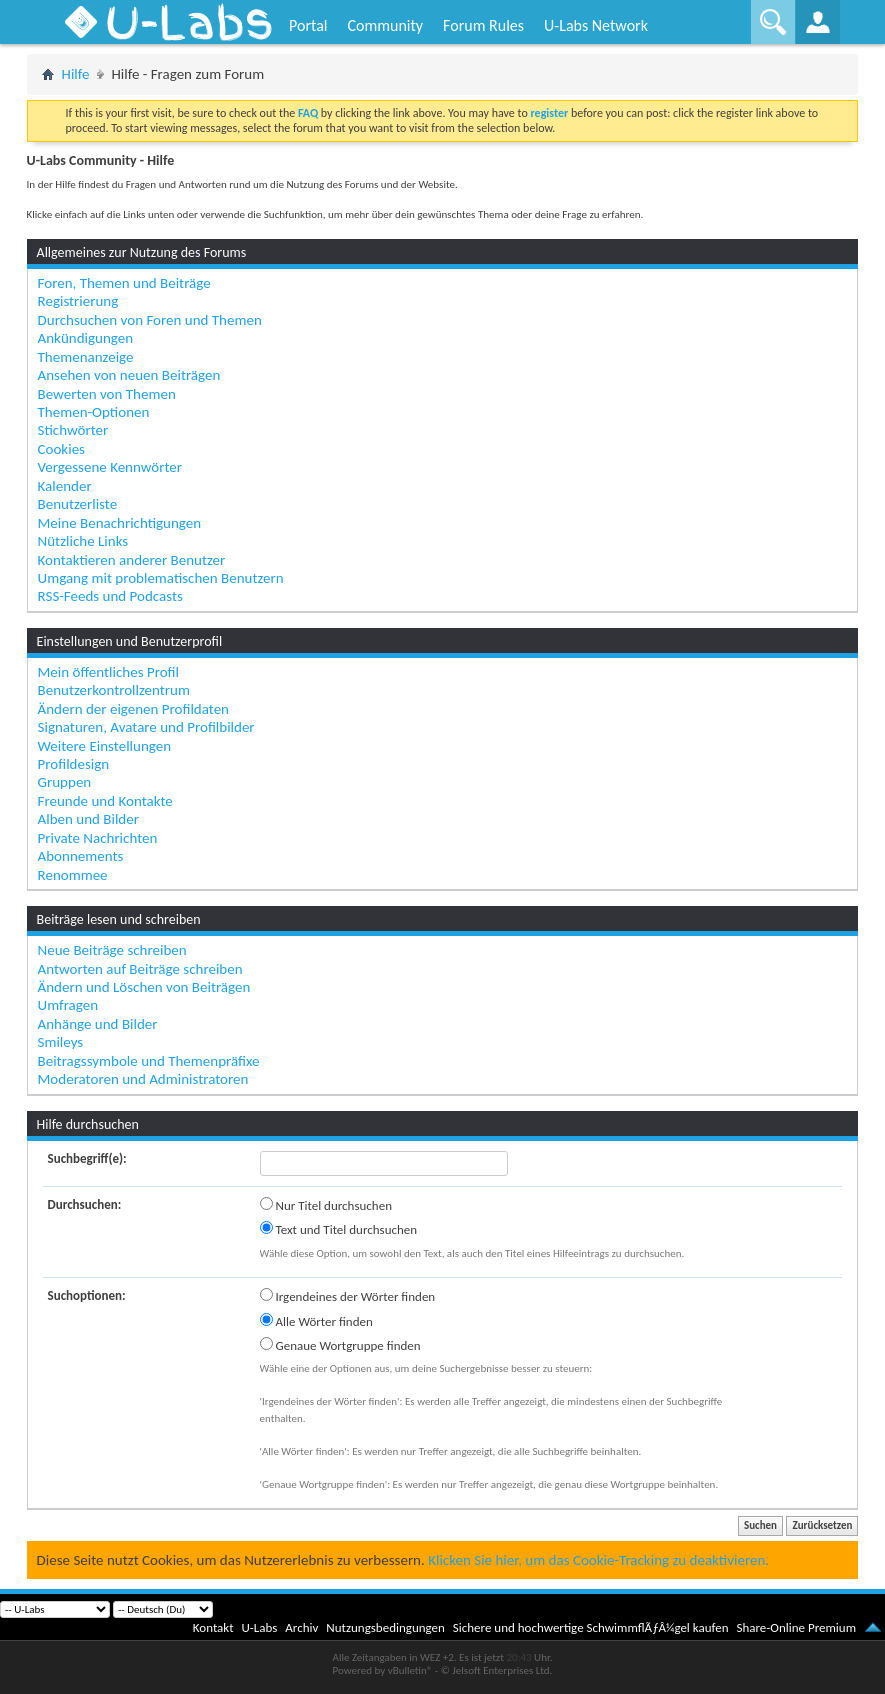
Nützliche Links (83, 541)
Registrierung (78, 301)
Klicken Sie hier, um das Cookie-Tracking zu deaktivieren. (598, 1560)
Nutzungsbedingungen (385, 1627)
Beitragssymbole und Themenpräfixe (149, 1061)
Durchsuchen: (85, 1204)
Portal (308, 25)
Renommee (73, 875)
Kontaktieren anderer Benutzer (132, 560)
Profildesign (74, 764)
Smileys (61, 1042)
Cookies (61, 449)
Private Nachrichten (98, 838)
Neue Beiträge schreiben (112, 950)
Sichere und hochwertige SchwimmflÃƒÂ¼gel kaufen (591, 1627)
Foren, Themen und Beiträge (124, 283)
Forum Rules (483, 25)
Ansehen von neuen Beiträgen (129, 375)
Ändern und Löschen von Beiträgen (144, 987)
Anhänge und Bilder (98, 1024)
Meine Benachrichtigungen (120, 523)
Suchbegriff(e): (87, 1158)
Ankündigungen (86, 338)
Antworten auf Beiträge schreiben (140, 969)
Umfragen (68, 1005)
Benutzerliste (78, 504)
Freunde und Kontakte (105, 801)
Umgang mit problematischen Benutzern (161, 578)
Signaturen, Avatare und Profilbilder (146, 727)
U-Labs (260, 1627)
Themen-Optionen (94, 412)
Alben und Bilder (88, 819)
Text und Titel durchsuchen (339, 1229)
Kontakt (213, 1627)
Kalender (65, 486)
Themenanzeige (86, 357)
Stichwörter (73, 430)
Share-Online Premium (796, 1627)
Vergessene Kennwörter (110, 467)
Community (385, 25)
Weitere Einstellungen (105, 746)
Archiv (301, 1627)
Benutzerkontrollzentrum (114, 690)
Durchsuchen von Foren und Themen (150, 320)
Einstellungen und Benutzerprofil (130, 641)
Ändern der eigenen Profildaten (133, 709)
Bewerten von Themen (107, 394)
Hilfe (76, 74)
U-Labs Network (596, 25)
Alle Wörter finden (316, 1321)
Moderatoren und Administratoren (143, 1079)
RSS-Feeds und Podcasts (110, 596)
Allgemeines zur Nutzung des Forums (142, 252)
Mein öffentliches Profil (108, 672)
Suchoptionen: (87, 1295)
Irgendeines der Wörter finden (348, 1296)
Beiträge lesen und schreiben (119, 919)
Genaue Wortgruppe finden (340, 1345)
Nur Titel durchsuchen (326, 1205)
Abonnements (81, 856)
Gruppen (65, 782)
